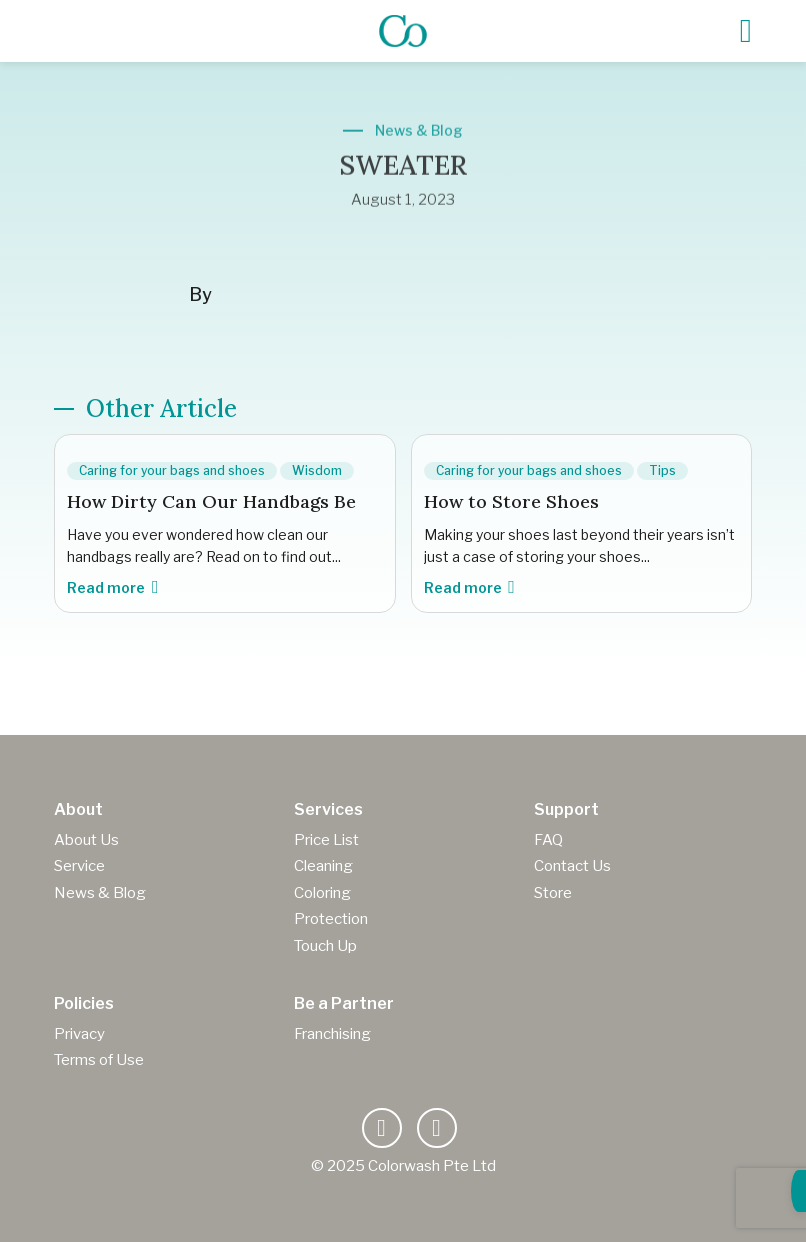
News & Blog (100, 893)
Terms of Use (99, 1060)
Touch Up (325, 946)
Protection (331, 919)
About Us (86, 840)
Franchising (332, 1034)
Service (79, 866)
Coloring (322, 893)
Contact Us (572, 866)
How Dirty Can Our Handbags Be (211, 501)
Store (553, 893)
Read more (112, 587)
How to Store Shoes (511, 501)
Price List (326, 840)
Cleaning (323, 866)
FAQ (548, 840)
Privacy (79, 1034)
